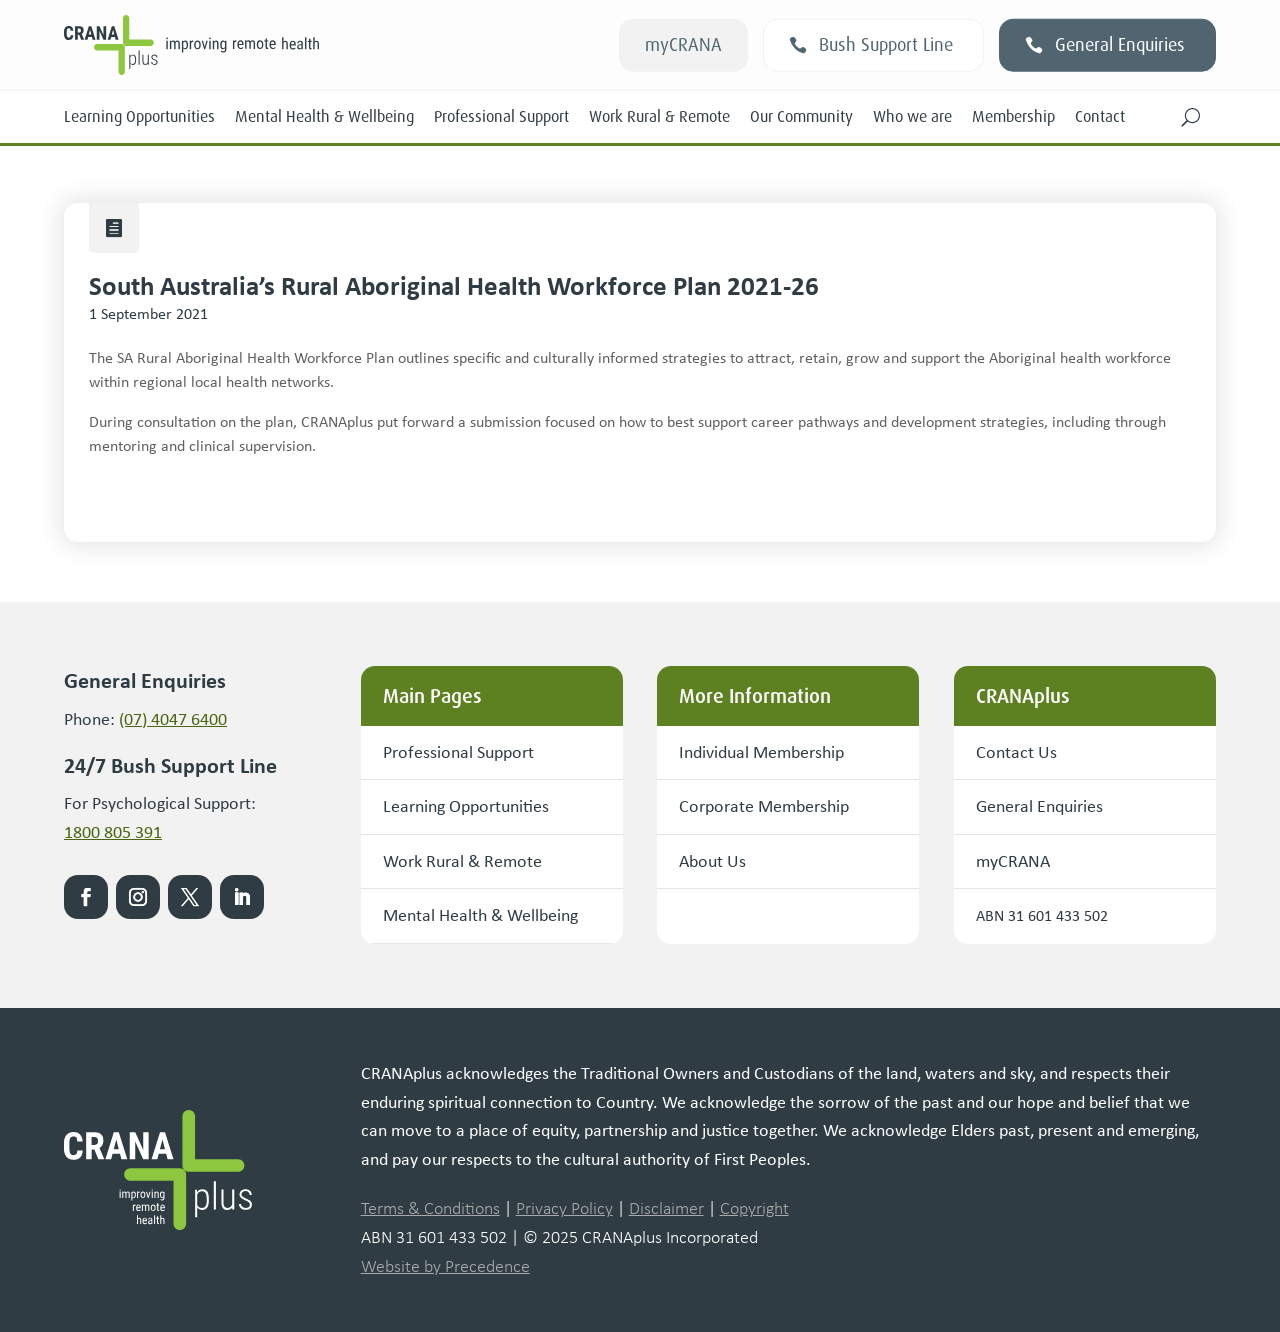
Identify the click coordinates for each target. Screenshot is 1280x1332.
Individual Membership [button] (761, 752)
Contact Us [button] (1016, 752)
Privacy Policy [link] (564, 1208)
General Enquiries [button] (1120, 45)
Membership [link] (1013, 116)
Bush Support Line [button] (886, 45)
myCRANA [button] (683, 45)
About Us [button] (712, 861)
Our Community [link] (801, 116)
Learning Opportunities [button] (466, 806)
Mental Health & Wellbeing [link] (324, 116)
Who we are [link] (912, 116)
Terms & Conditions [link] (430, 1208)
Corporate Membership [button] (764, 806)
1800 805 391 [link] (113, 832)
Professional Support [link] (501, 116)
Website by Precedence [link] (445, 1266)
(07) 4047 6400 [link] (173, 719)
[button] (1191, 116)
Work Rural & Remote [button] (462, 861)
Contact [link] (1100, 116)
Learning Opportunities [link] (139, 116)
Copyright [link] (754, 1208)
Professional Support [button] (458, 752)
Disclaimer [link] (666, 1208)
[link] (292, 45)
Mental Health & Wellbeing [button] (480, 915)
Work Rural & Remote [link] (659, 116)
